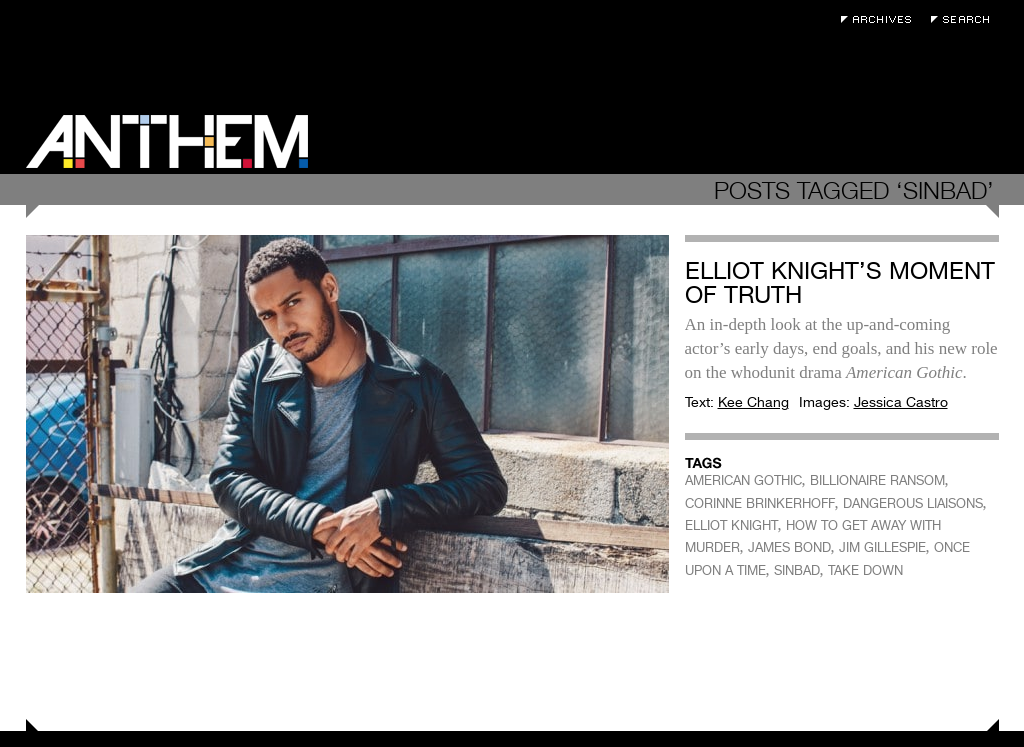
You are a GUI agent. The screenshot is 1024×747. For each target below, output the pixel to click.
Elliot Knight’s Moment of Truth (840, 282)
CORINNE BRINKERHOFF (760, 503)
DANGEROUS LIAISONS (913, 503)
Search (965, 19)
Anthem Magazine (167, 141)
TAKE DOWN (865, 570)
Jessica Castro (901, 402)
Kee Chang (753, 402)
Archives (881, 19)
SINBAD (797, 570)
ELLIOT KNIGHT (731, 525)
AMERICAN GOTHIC (743, 480)
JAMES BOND (789, 547)
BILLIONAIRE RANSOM (877, 480)
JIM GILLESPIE (882, 547)
